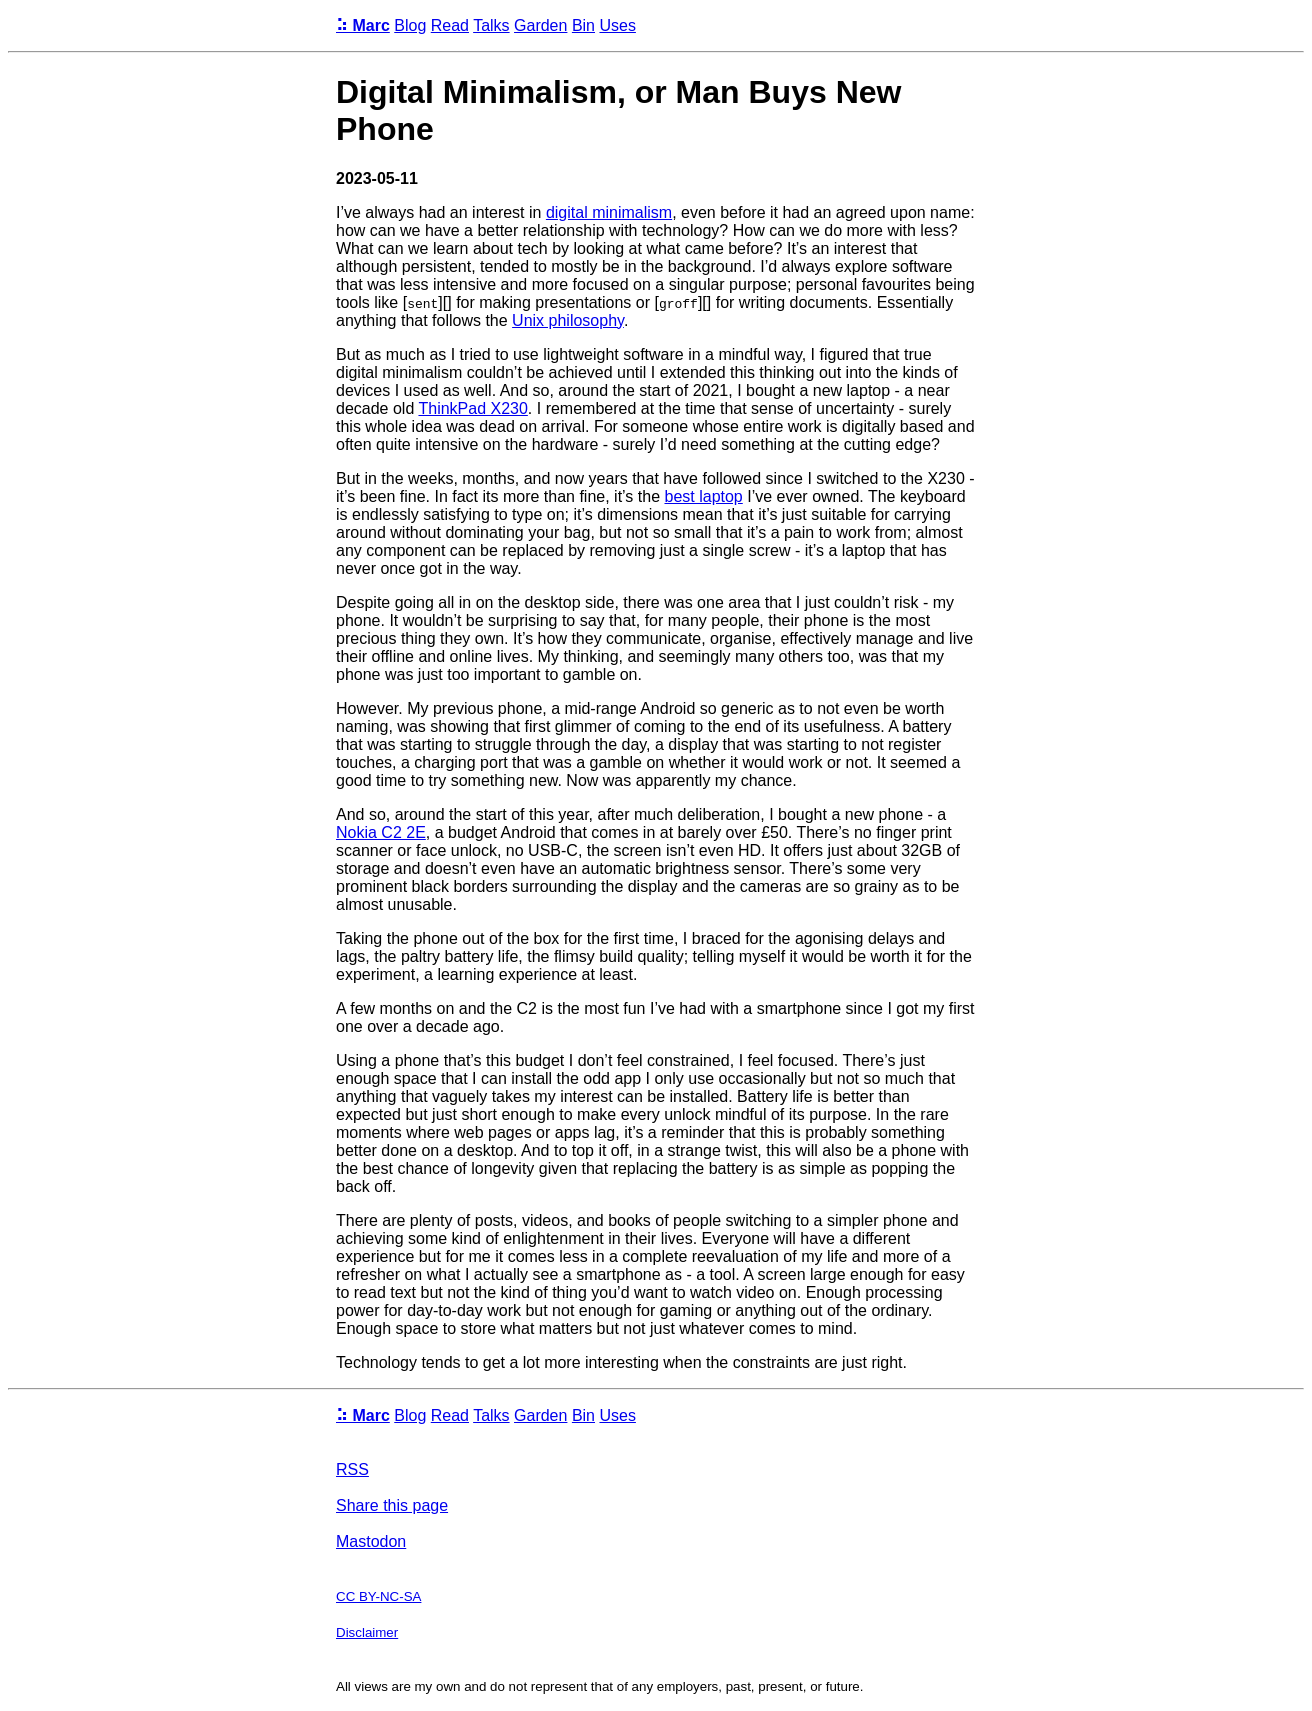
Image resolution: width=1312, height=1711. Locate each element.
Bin (583, 25)
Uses (617, 25)
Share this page (392, 1505)
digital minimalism (609, 212)
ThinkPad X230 (472, 408)
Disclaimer (367, 1632)
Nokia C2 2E (381, 832)
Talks (491, 25)
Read (450, 25)
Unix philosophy (568, 320)
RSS (352, 1469)
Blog (410, 25)
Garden (540, 25)
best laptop (703, 496)
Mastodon (371, 1541)
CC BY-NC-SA (378, 1596)
